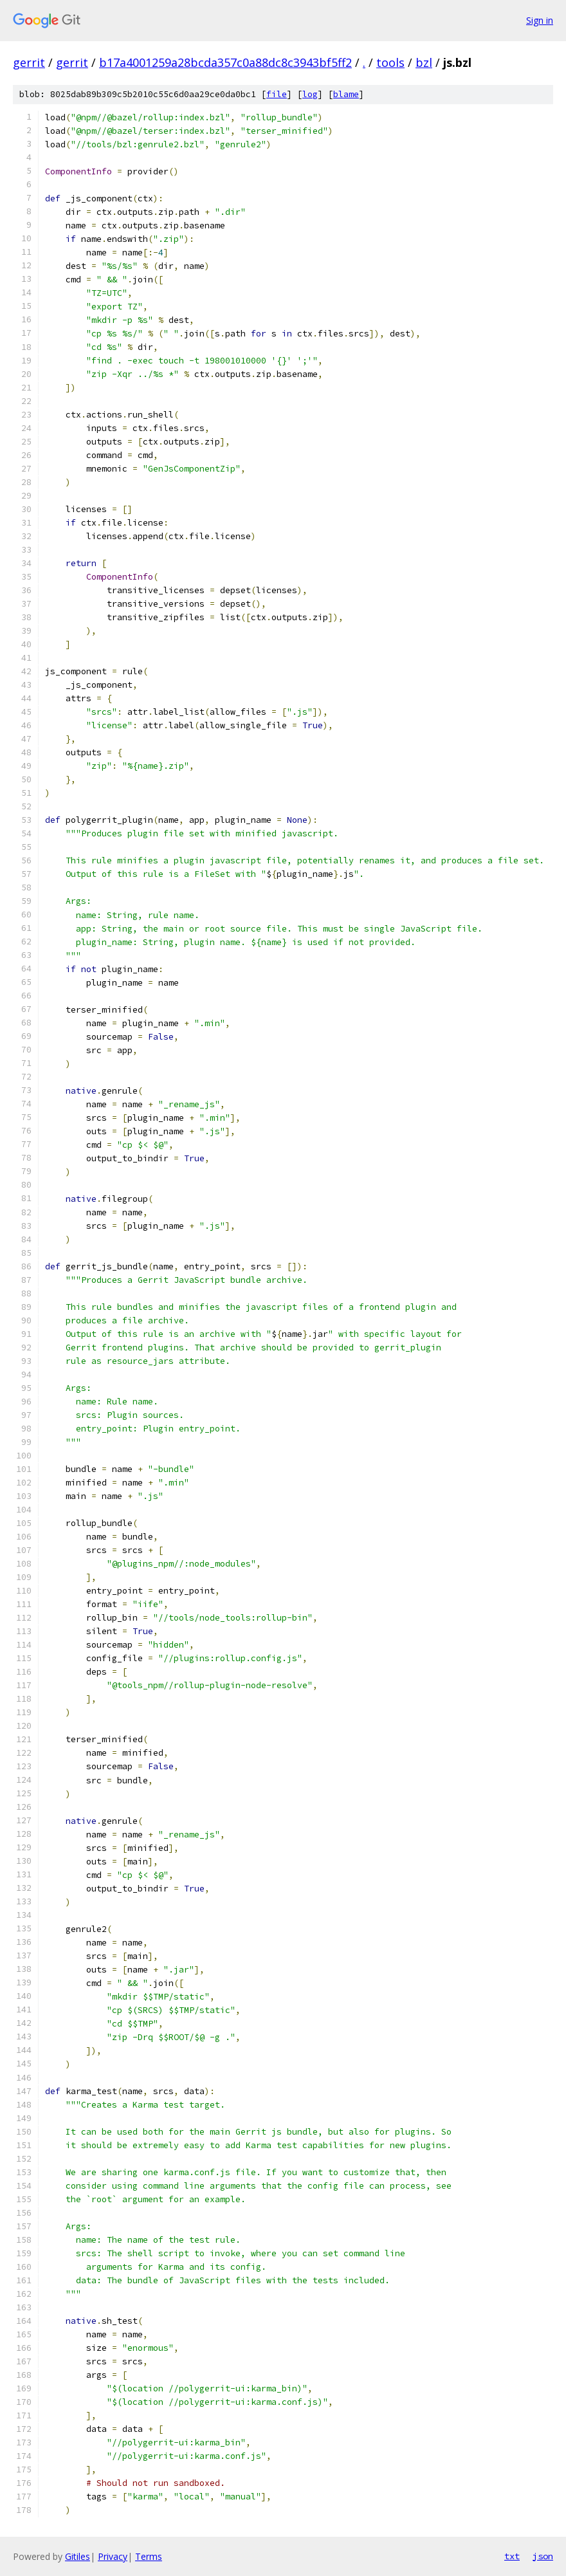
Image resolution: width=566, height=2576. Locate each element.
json (543, 2556)
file (276, 94)
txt (512, 2556)
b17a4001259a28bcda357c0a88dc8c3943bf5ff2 (225, 62)
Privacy (112, 2556)
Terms (148, 2556)
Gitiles (77, 2556)
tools (390, 62)
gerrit (29, 62)
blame (346, 94)
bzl (423, 62)
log (310, 94)
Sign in (539, 20)
